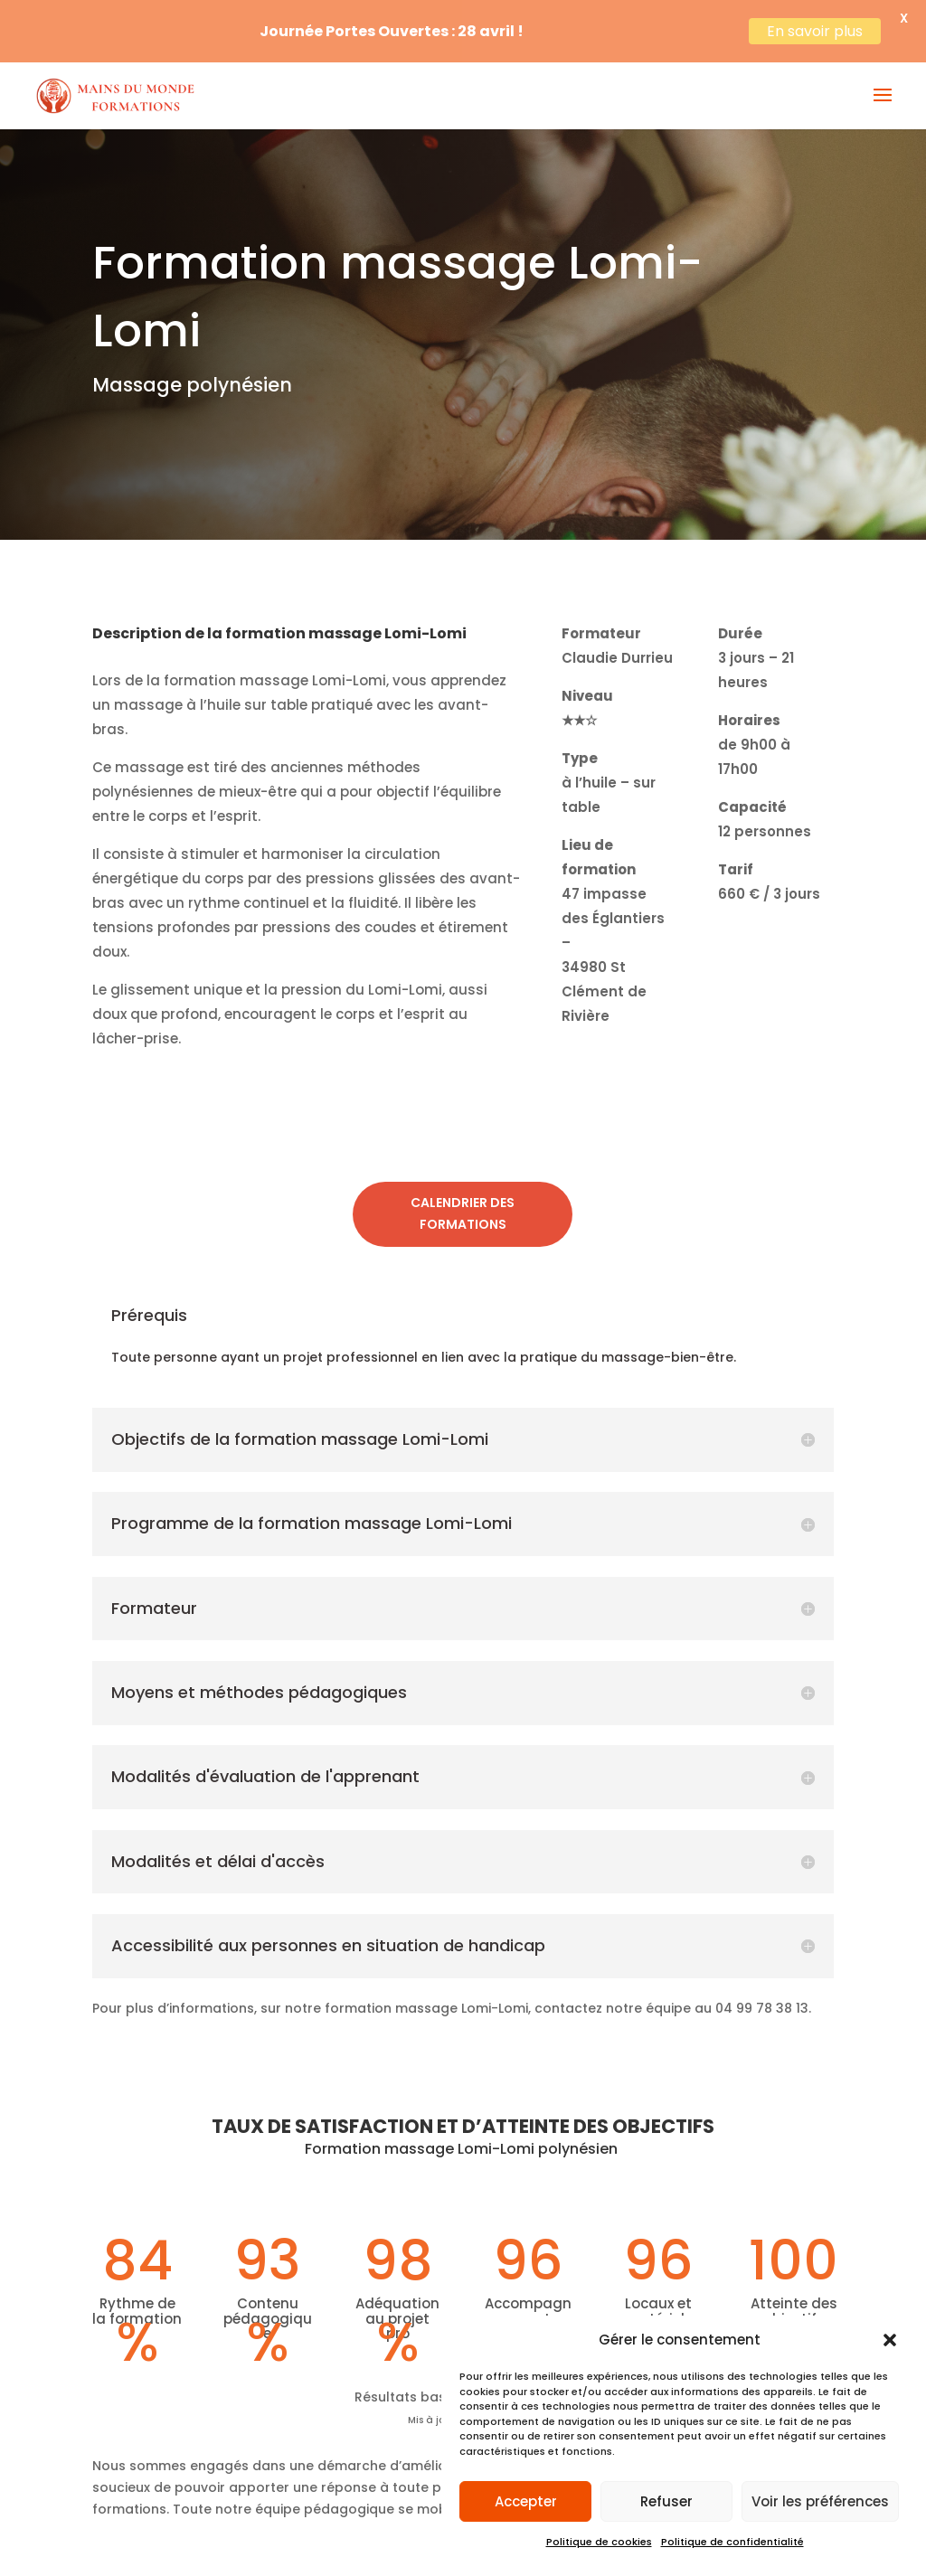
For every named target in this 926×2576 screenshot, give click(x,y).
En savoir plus (815, 31)
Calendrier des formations (463, 1197)
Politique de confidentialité (732, 2541)
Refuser (666, 2501)
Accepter (526, 2501)
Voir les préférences (820, 2501)
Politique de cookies (599, 2541)
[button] (890, 2340)
